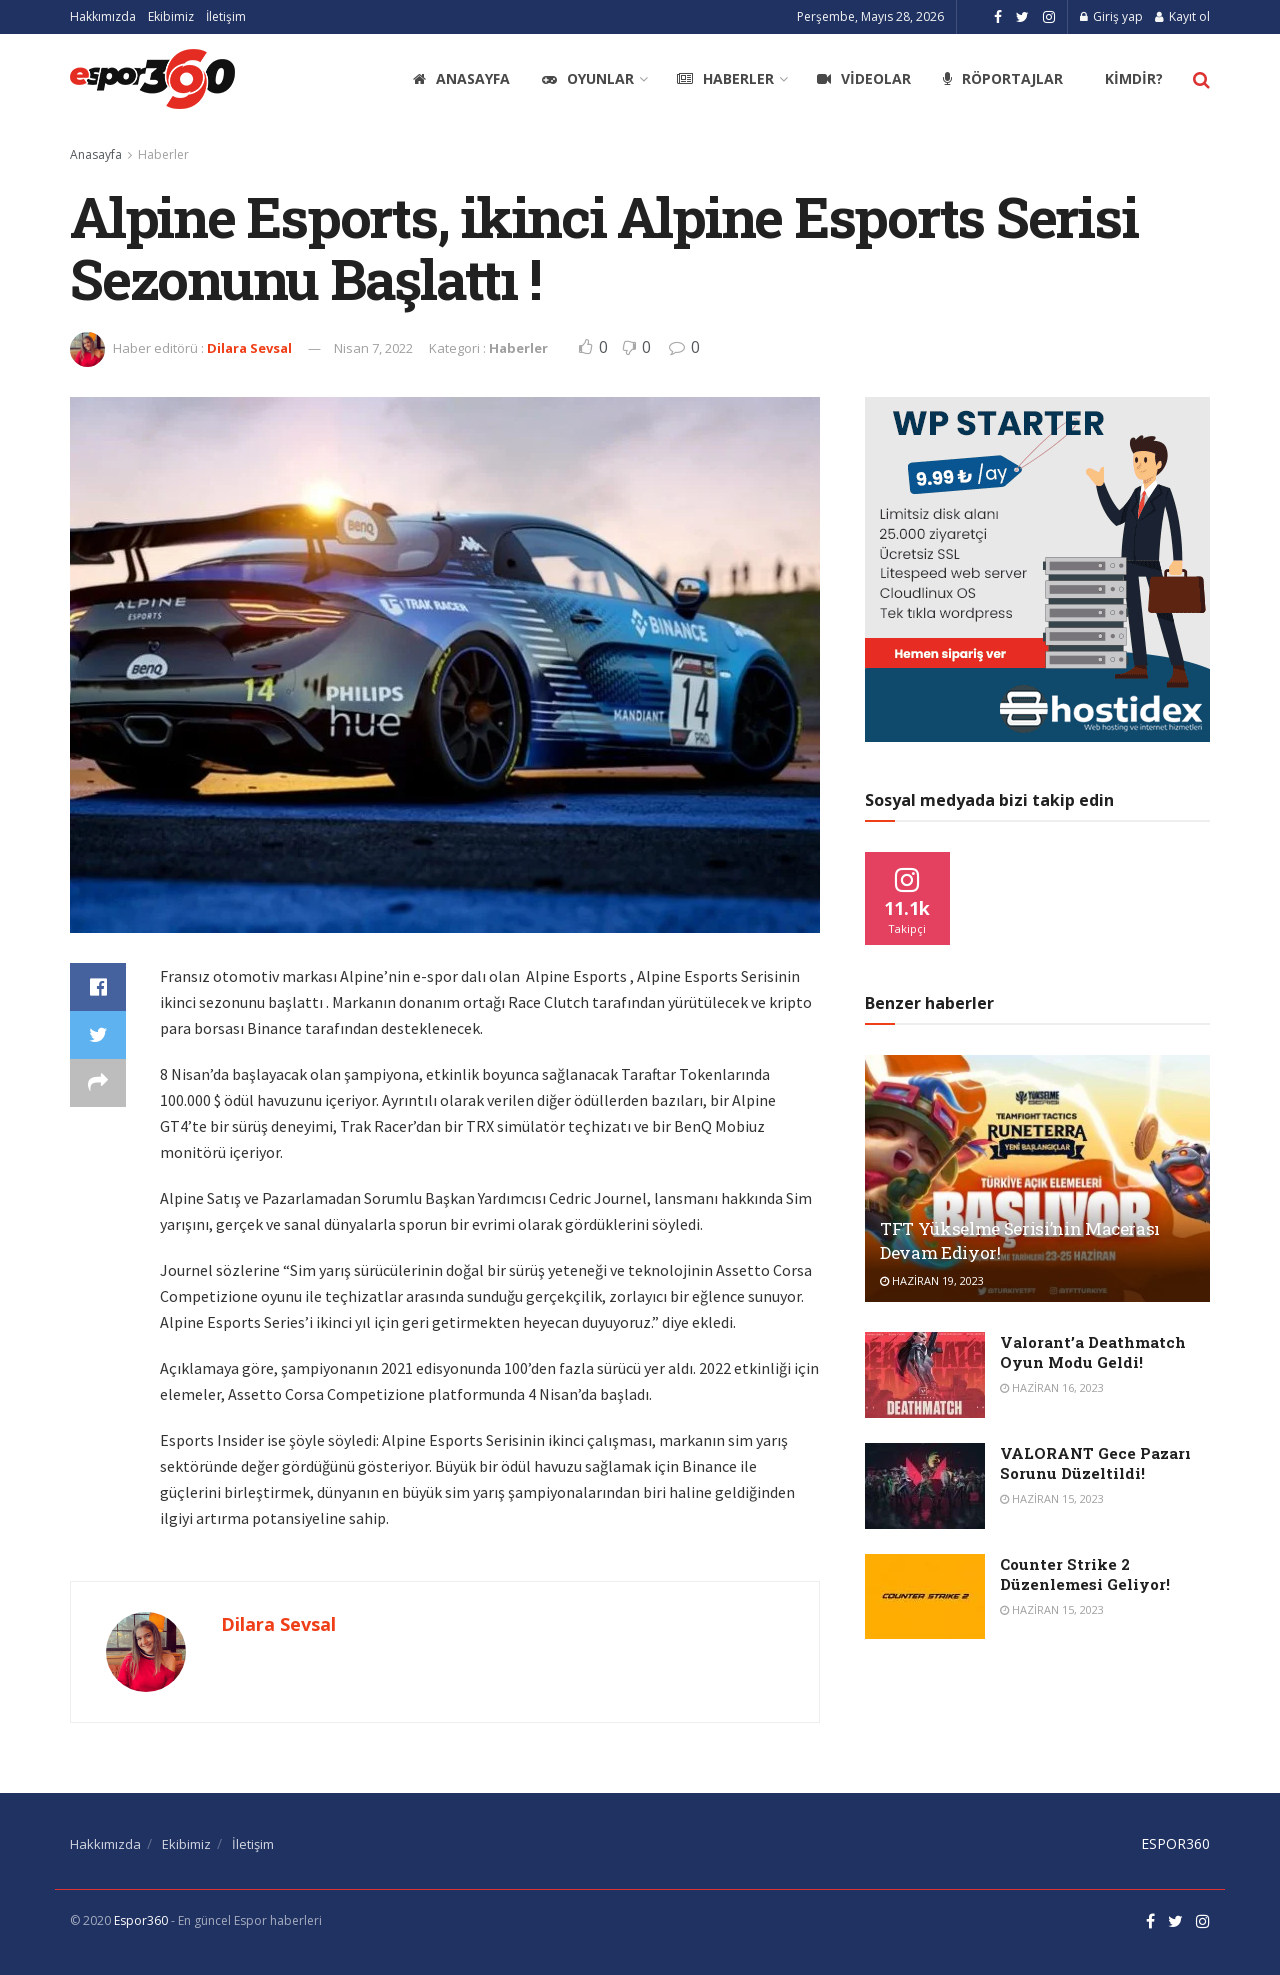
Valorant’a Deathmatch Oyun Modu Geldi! (1093, 1352)
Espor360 (141, 1920)
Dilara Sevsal (249, 348)
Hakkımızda (103, 16)
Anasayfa (461, 78)
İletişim (226, 16)
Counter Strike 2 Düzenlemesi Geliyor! (1085, 1574)
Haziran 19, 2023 (932, 1280)
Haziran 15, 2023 (1052, 1498)
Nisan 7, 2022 (373, 348)
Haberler (725, 78)
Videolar (864, 78)
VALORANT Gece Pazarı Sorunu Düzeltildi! (1095, 1463)
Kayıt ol (1182, 16)
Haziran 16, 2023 (1052, 1387)
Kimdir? (1134, 78)
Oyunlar (588, 78)
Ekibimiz (171, 16)
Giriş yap (1111, 16)
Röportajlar (1003, 78)
